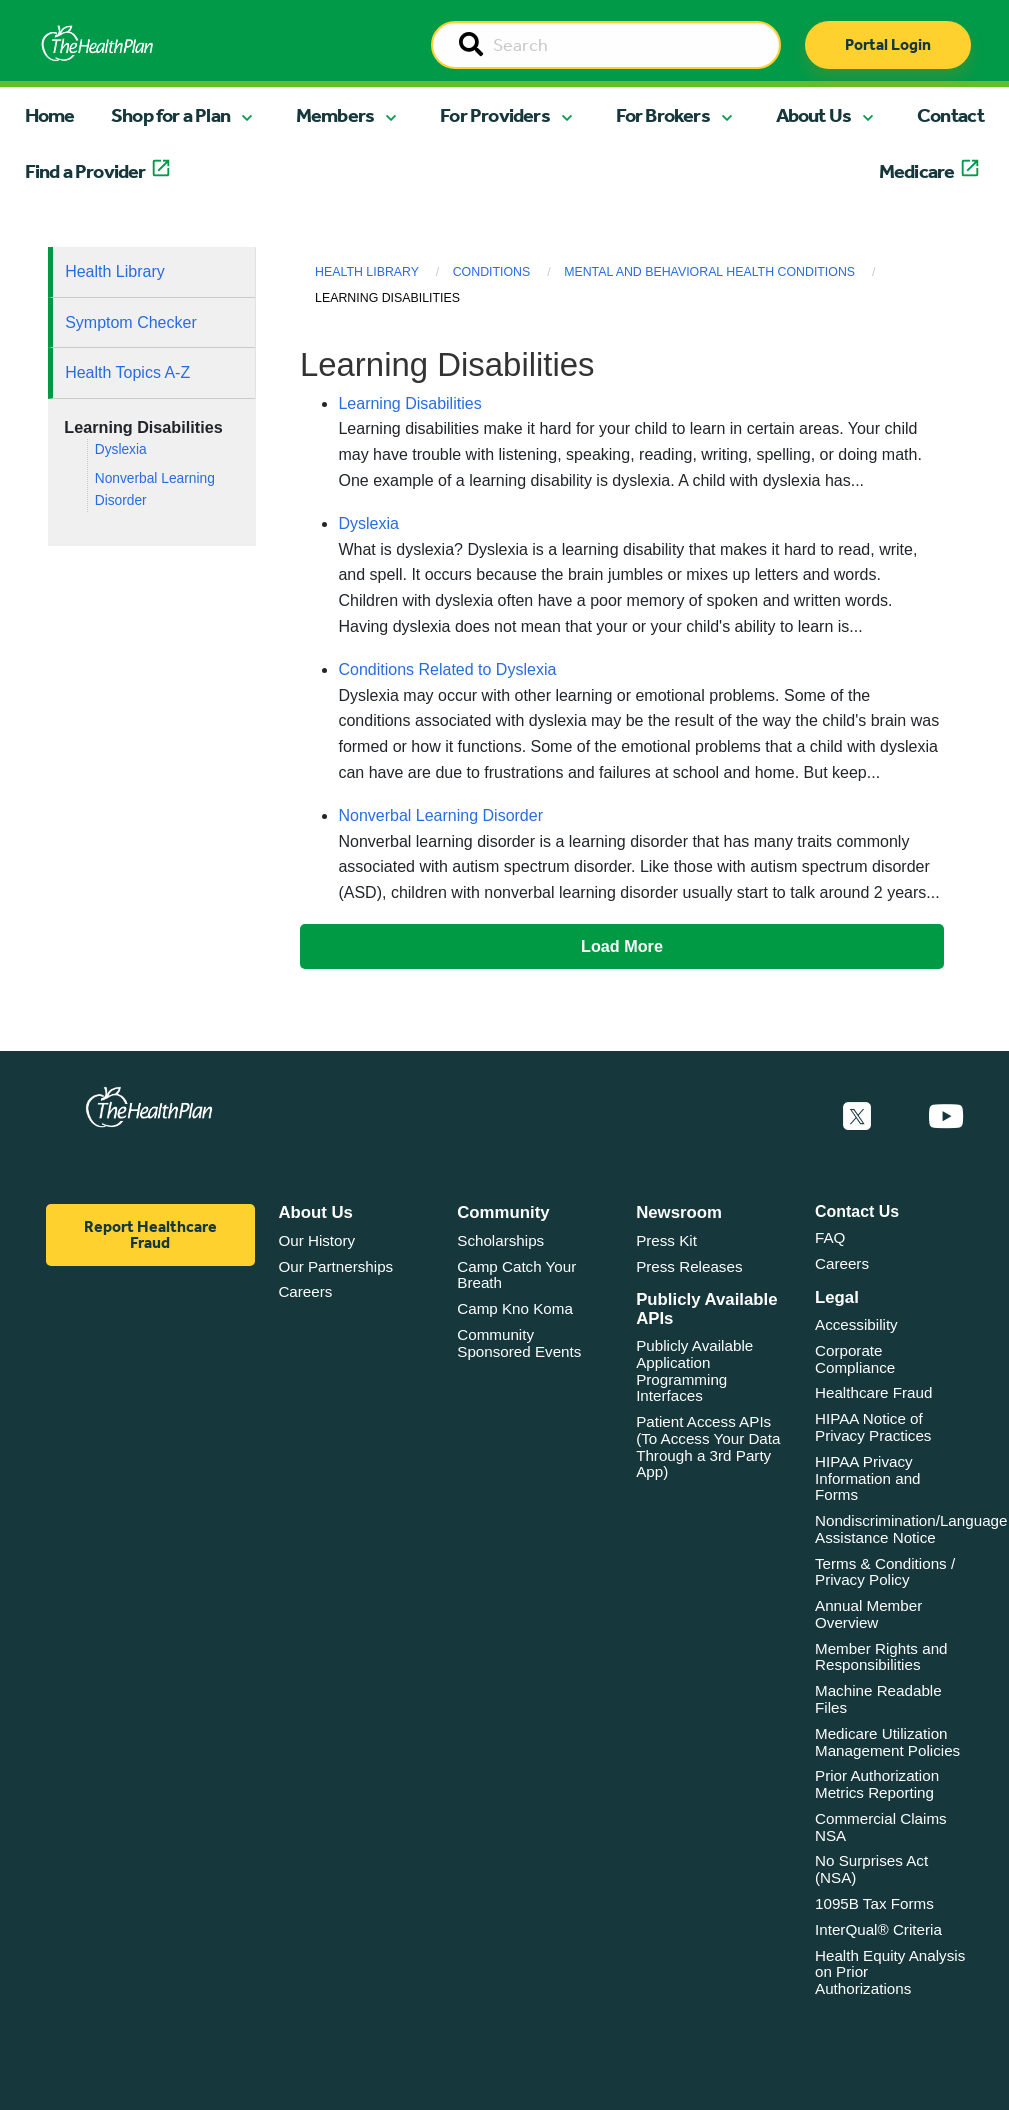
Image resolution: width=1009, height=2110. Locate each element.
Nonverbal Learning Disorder (440, 815)
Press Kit (666, 1240)
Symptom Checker (131, 322)
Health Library (115, 271)
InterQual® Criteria (878, 1929)
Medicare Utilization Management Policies (887, 1742)
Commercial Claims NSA (881, 1827)
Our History (316, 1240)
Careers (305, 1291)
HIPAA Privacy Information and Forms (868, 1478)
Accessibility (856, 1324)
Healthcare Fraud (873, 1392)
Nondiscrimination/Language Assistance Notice (911, 1529)
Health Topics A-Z (127, 372)
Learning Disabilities (409, 403)
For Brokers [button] (663, 115)
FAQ (830, 1237)
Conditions (492, 272)
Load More (622, 946)
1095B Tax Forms (874, 1903)
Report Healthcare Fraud (150, 1234)
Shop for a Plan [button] (170, 115)
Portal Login (888, 44)
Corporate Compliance (855, 1359)
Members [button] (335, 115)
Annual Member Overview (868, 1614)
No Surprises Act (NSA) (871, 1869)
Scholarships (500, 1240)
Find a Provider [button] (85, 171)
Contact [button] (950, 115)
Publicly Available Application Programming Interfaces (694, 1370)
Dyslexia (121, 449)
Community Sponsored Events (519, 1343)
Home (50, 115)
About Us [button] (814, 115)
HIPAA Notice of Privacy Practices (873, 1427)
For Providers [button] (495, 115)
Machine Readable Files (878, 1699)
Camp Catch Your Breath (516, 1275)
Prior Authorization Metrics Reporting (877, 1784)
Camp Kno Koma (515, 1308)
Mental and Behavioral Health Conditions (709, 272)
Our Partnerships (335, 1266)
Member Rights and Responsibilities (881, 1657)
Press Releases (689, 1266)
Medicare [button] (917, 171)
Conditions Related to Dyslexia (447, 669)
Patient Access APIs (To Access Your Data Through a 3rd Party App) (708, 1446)
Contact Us (857, 1211)
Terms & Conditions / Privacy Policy (885, 1572)
